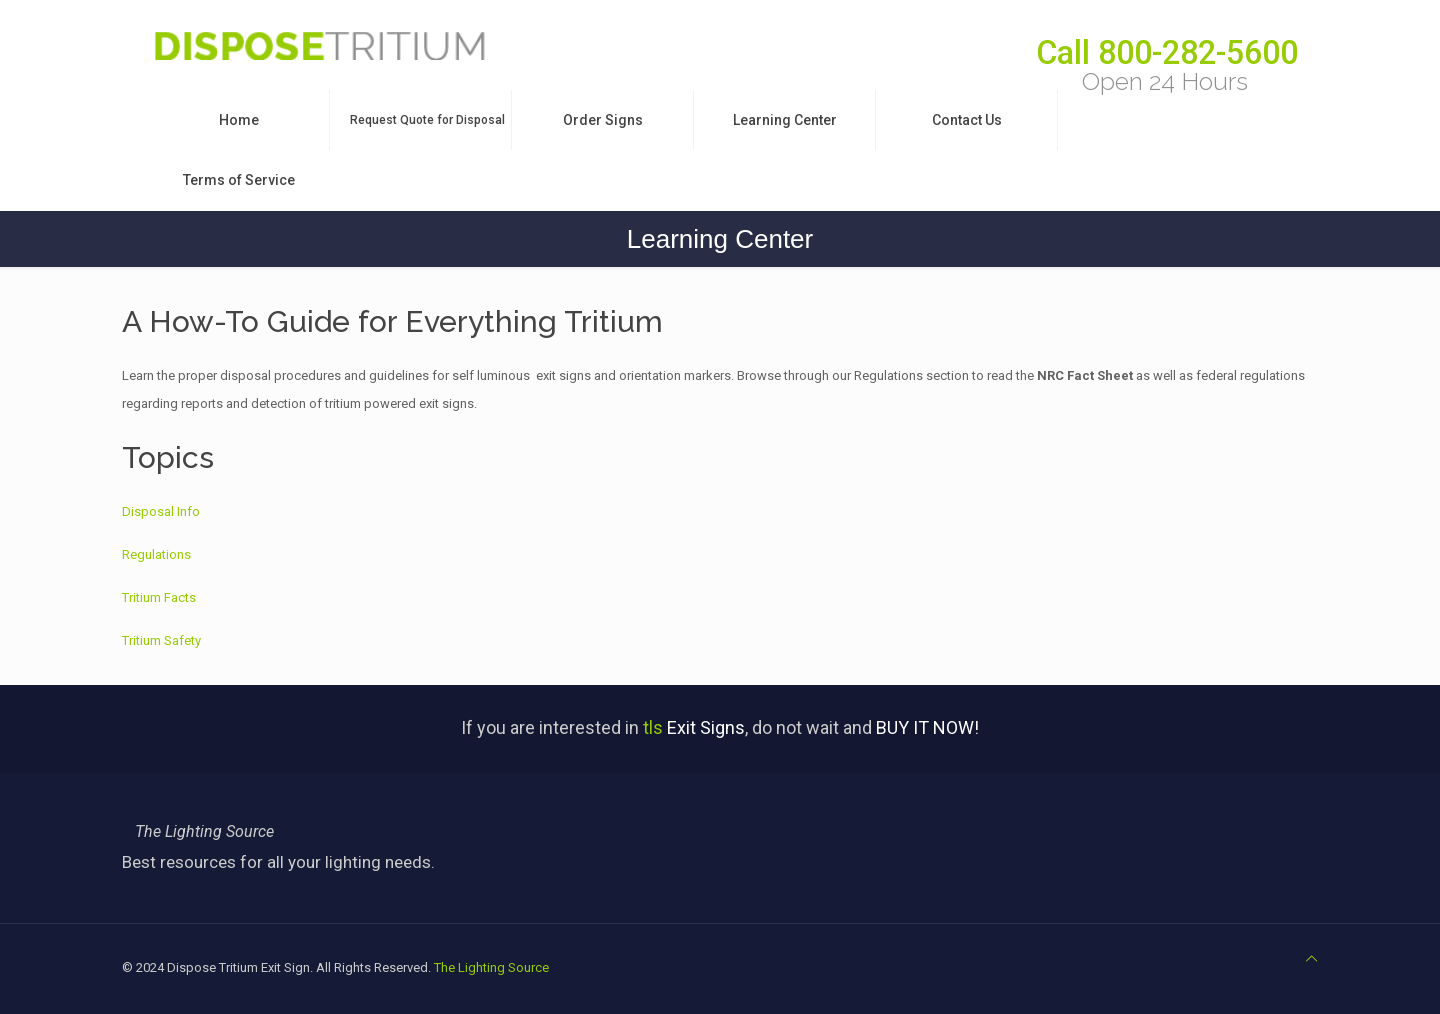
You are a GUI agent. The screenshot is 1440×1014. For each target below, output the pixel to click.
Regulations (156, 554)
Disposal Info (161, 511)
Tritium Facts (159, 597)
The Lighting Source (491, 967)
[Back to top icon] (1311, 959)
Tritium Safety (161, 640)
